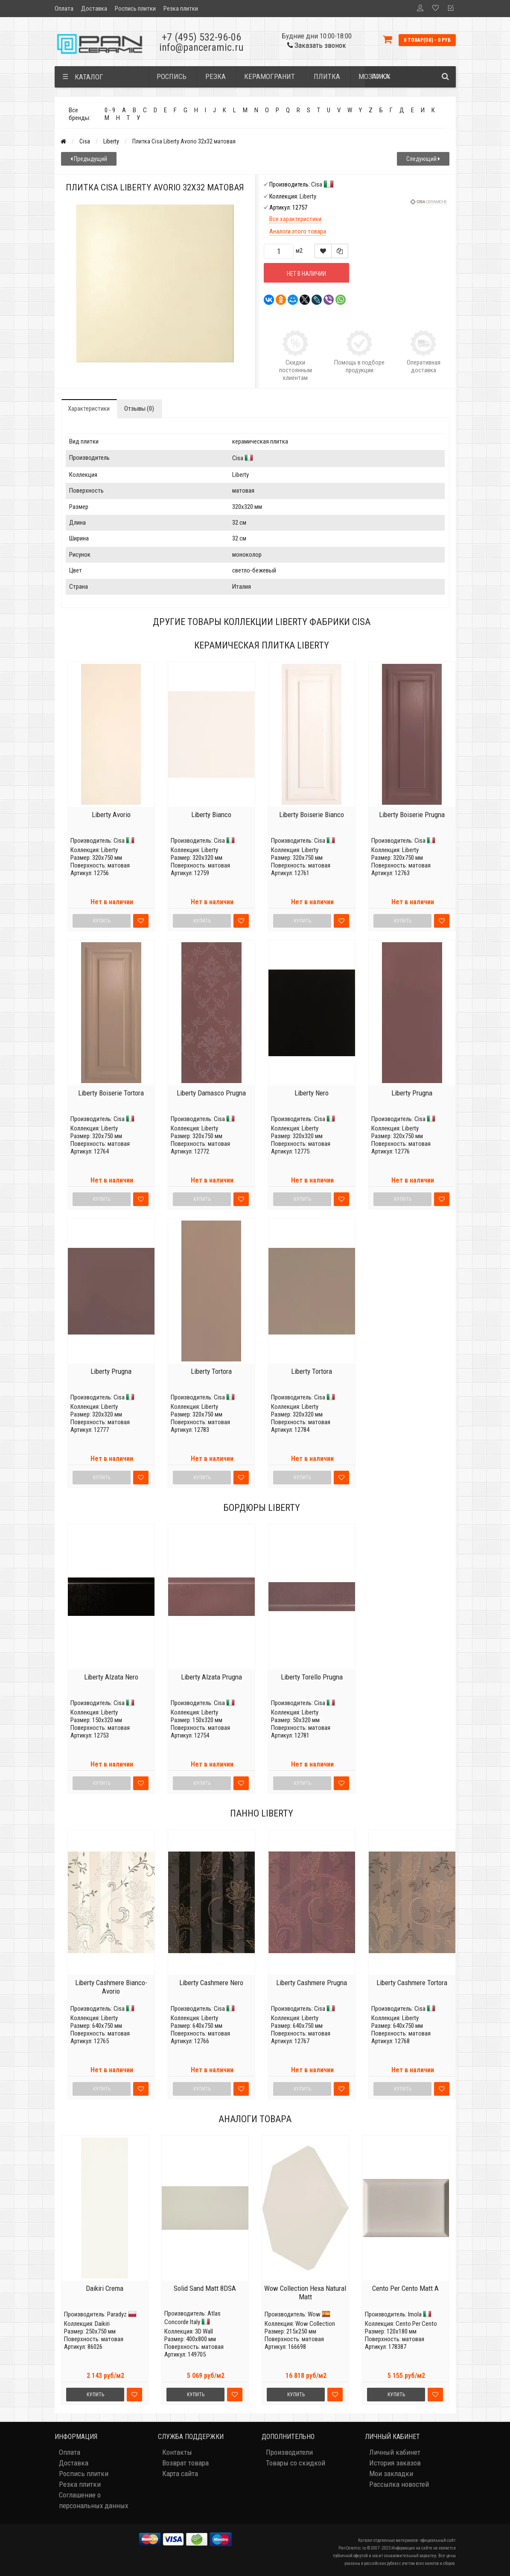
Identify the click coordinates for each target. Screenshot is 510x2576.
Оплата (64, 8)
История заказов (395, 2463)
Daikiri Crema (104, 2288)
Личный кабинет (394, 2452)
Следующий (423, 158)
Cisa (84, 141)
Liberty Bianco (211, 814)
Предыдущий (88, 158)
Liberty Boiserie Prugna (412, 814)
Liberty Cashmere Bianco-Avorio (111, 1986)
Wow (314, 2314)
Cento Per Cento (416, 2324)
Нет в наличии (306, 273)
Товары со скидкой (295, 2463)
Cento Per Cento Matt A (405, 2288)
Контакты (177, 2452)
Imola (415, 2314)
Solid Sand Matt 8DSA (205, 2288)
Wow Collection (315, 2324)
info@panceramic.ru (201, 47)
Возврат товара (185, 2463)
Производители (289, 2452)
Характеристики (89, 408)
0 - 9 (110, 110)
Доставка (94, 8)
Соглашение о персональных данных (93, 2500)
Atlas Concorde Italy (192, 2318)
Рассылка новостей (399, 2484)
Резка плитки (180, 8)
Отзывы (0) (139, 408)
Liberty (111, 141)
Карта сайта (180, 2473)
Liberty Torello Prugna (312, 1677)
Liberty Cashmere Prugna (311, 1982)
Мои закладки (391, 2473)
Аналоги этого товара (297, 231)
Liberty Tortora (211, 1371)
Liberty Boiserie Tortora (111, 1093)
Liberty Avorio (111, 814)
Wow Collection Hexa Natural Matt (305, 2292)
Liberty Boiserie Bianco (311, 814)
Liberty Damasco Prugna (211, 1093)
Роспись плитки (135, 8)
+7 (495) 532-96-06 (201, 37)
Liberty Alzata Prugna (211, 1677)
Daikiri (102, 2324)
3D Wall (204, 2331)
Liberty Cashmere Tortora (411, 1982)
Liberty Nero (311, 1093)
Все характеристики (295, 219)
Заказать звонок (316, 45)
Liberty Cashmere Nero (211, 1982)
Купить (95, 2395)
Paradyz (117, 2314)
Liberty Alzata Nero (111, 1677)
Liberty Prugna (411, 1093)
